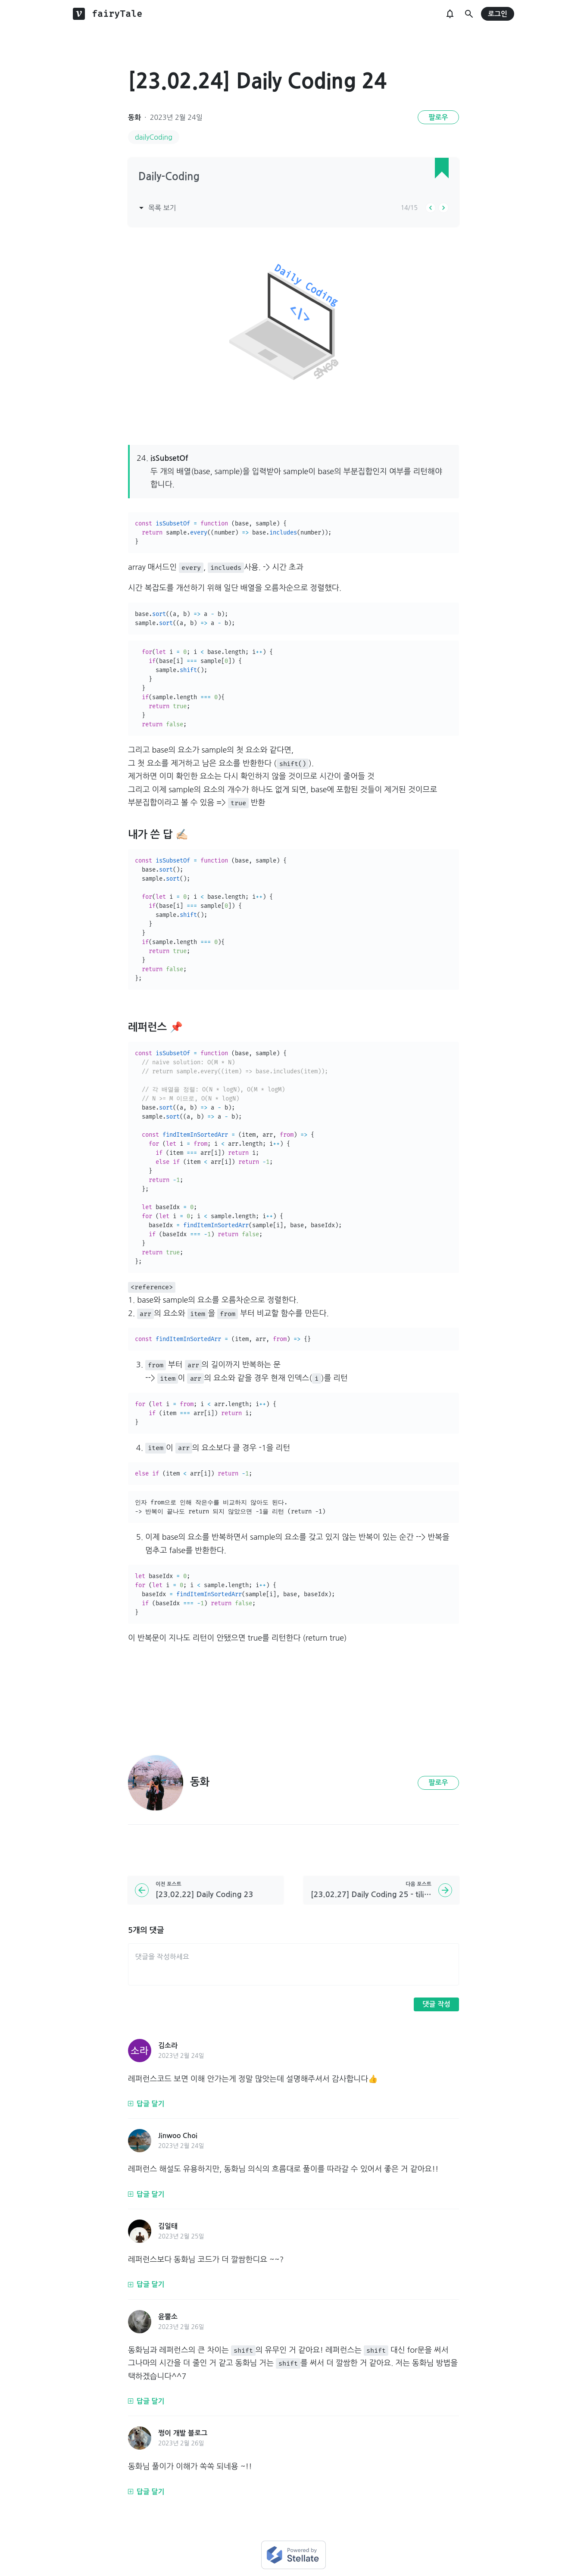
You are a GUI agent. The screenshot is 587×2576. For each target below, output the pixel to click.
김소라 (168, 2045)
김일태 (168, 2226)
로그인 (497, 14)
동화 (134, 117)
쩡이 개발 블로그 (182, 2433)
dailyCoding (153, 137)
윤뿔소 (168, 2316)
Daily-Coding (169, 177)
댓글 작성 (436, 2004)
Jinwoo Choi (177, 2135)
